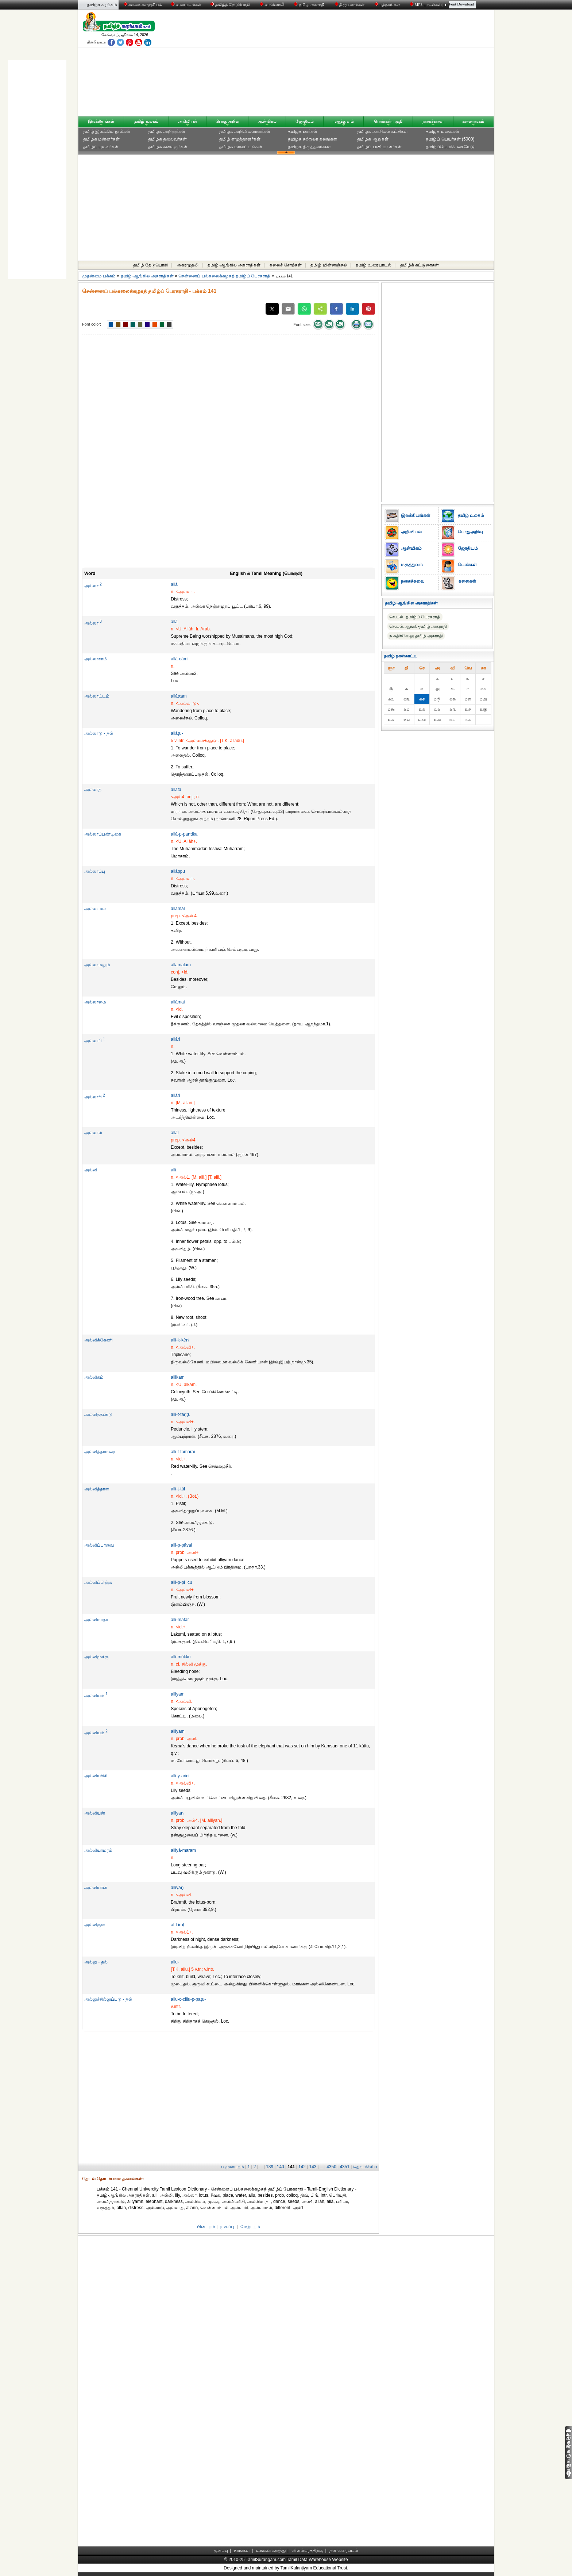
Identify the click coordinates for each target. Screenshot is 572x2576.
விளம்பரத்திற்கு (307, 2550)
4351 (344, 2166)
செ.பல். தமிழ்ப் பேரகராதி (415, 616)
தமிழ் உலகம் (146, 121)
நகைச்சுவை (433, 121)
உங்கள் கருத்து (271, 2550)
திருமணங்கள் (350, 4)
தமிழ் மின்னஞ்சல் (328, 265)
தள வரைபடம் (343, 2550)
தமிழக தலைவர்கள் (167, 139)
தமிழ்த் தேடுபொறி (230, 4)
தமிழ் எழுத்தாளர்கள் (239, 139)
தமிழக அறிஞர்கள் (166, 131)
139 (269, 2166)
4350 (331, 2166)
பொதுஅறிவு (227, 121)
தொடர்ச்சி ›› (365, 2166)
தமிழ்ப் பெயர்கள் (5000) (450, 139)
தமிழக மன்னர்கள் (101, 139)
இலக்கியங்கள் (101, 121)
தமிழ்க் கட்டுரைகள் (419, 265)
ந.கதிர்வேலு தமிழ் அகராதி (416, 635)
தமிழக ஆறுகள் (372, 139)
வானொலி (272, 4)
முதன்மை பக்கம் (99, 276)
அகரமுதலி (187, 265)
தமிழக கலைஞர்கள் (168, 146)
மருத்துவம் (343, 121)
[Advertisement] (355, 65)
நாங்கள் (242, 2550)
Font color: (91, 324)
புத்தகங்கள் (388, 4)
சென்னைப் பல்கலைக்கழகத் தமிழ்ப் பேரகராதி (224, 276)
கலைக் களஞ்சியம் (143, 4)
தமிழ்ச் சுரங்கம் (102, 4)
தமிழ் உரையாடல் (373, 265)
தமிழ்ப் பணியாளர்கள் (379, 146)
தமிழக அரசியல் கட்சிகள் (382, 131)
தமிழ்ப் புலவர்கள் (101, 146)
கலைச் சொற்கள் (286, 265)
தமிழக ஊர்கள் (302, 131)
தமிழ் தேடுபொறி (150, 265)
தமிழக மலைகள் (442, 131)
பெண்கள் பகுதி (388, 121)
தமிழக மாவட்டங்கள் (240, 146)
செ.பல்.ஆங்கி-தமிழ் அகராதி (418, 626)
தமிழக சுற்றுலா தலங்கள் (312, 139)
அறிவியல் (187, 121)
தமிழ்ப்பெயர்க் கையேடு (450, 146)
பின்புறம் (206, 2226)
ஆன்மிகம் (267, 121)
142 (302, 2166)
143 (312, 2166)
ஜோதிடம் (304, 121)
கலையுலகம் (473, 121)
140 (280, 2166)
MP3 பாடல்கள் (426, 4)
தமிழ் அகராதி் (309, 4)
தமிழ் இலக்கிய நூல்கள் (106, 131)
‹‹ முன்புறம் (232, 2166)
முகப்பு (227, 2226)
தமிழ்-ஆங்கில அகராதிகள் (234, 265)
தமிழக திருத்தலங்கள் (309, 146)
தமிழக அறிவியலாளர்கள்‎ (244, 131)
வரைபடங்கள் (186, 4)
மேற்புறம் (250, 2226)
